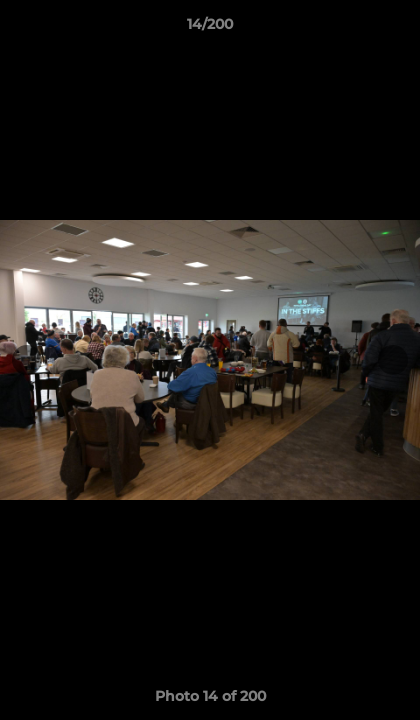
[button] (396, 29)
